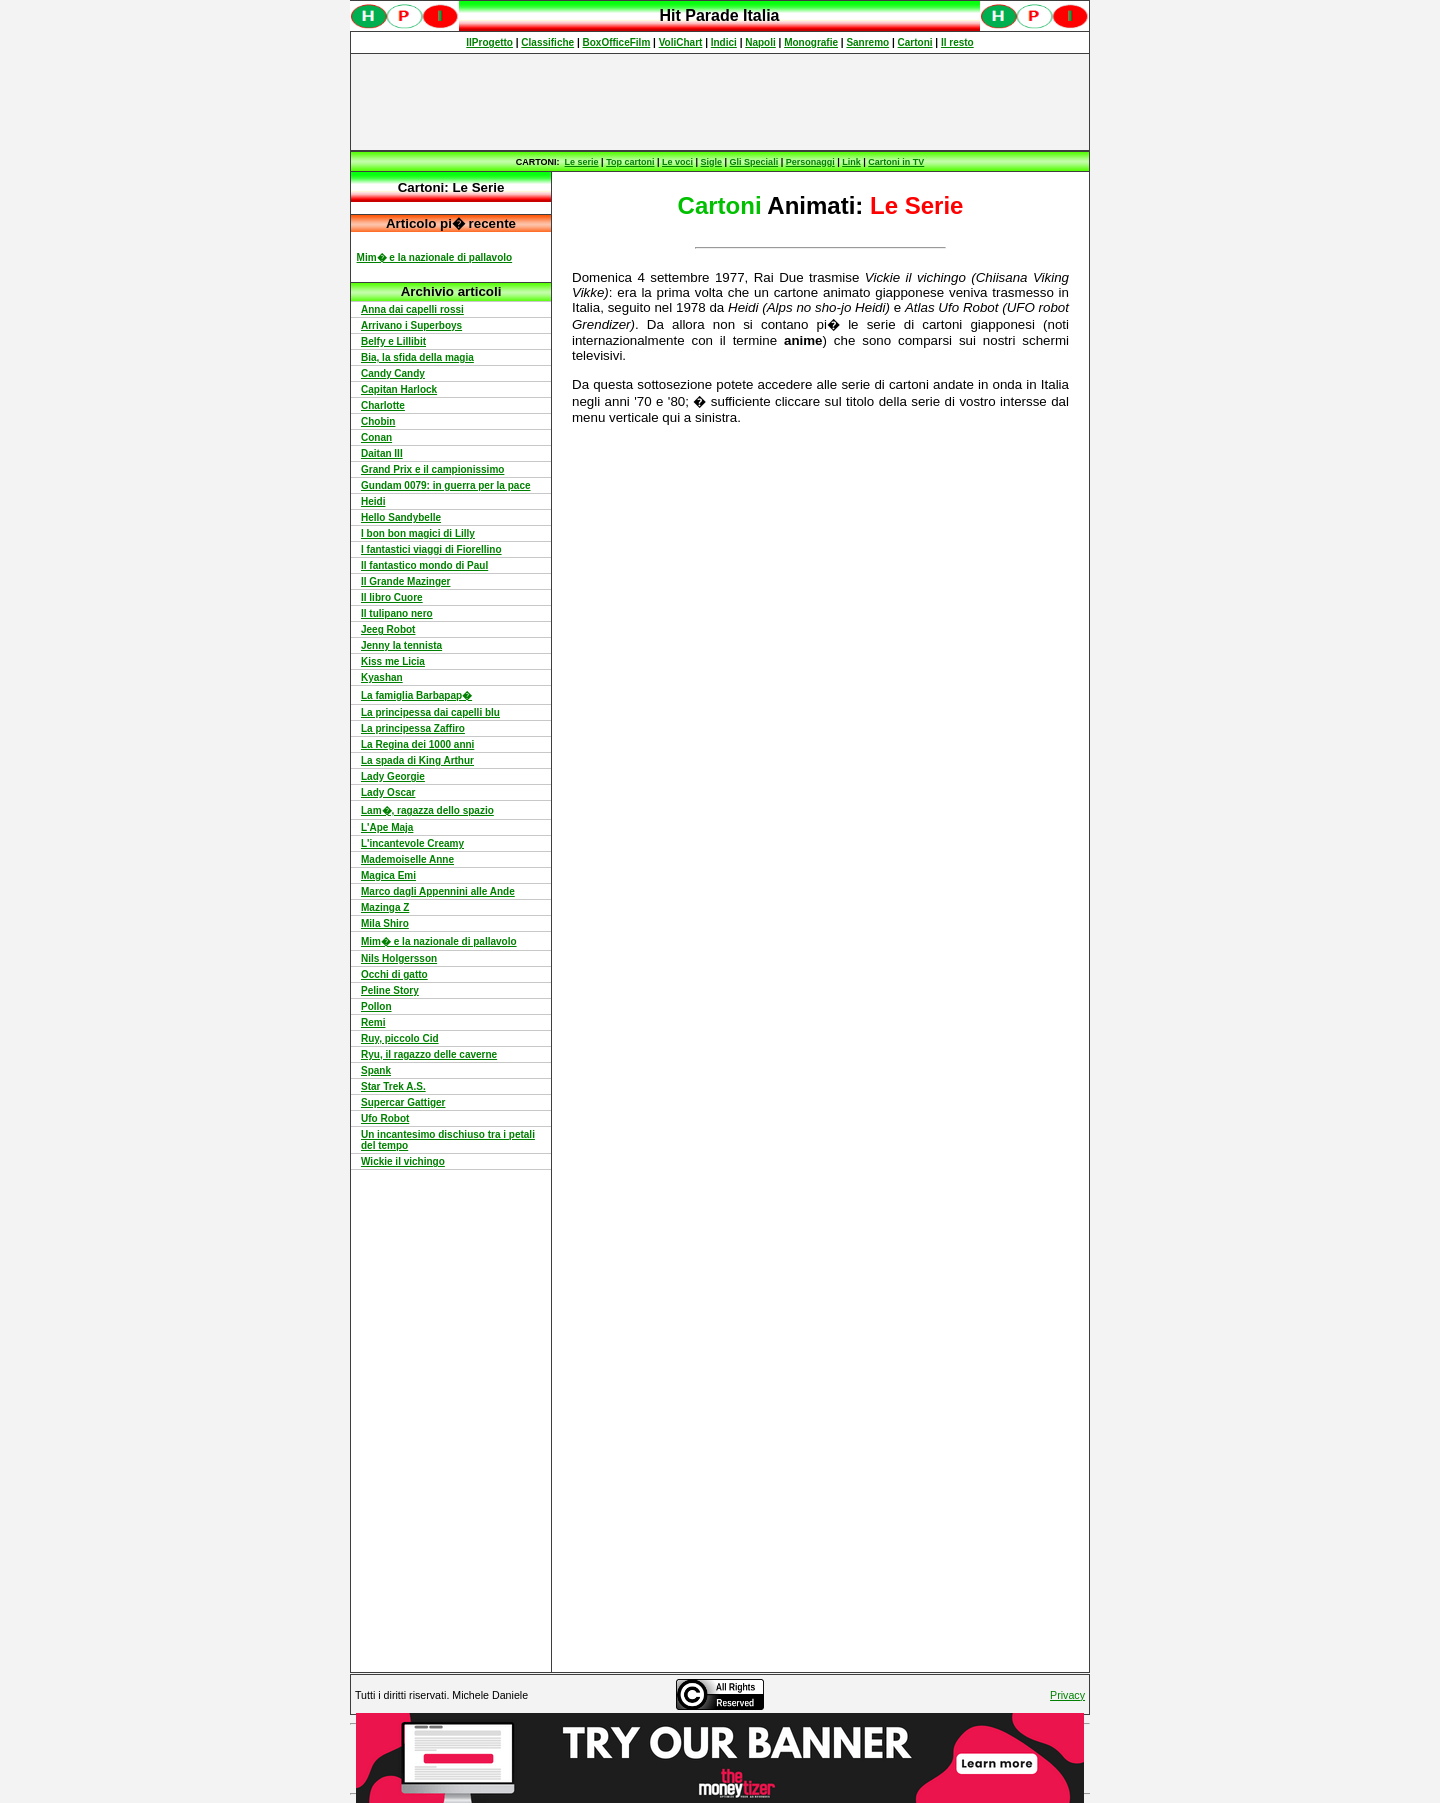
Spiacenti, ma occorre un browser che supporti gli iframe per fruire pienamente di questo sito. (720, 26)
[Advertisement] (720, 102)
